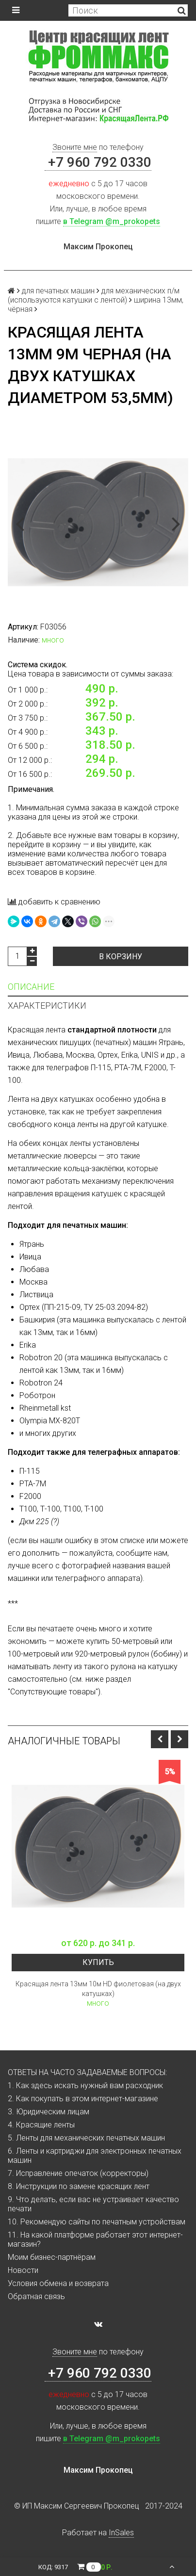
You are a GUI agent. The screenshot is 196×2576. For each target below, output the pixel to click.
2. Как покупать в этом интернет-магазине (83, 2098)
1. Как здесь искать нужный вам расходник (85, 2085)
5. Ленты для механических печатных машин (86, 2137)
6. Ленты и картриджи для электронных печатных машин (94, 2155)
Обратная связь (36, 2296)
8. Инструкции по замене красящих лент (78, 2186)
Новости (23, 2270)
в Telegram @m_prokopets (111, 221)
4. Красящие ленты (41, 2124)
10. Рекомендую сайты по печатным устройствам (96, 2221)
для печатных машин (58, 290)
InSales (121, 2532)
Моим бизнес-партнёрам (52, 2257)
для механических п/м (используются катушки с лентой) (94, 295)
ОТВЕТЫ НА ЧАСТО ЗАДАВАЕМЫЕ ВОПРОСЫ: (87, 2072)
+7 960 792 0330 (98, 162)
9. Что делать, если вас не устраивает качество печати (93, 2204)
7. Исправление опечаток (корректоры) (78, 2173)
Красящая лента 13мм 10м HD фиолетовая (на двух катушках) (98, 1988)
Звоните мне (74, 147)
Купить (98, 1962)
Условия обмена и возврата (58, 2283)
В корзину (120, 956)
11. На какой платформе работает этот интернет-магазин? (95, 2239)
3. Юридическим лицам (48, 2111)
